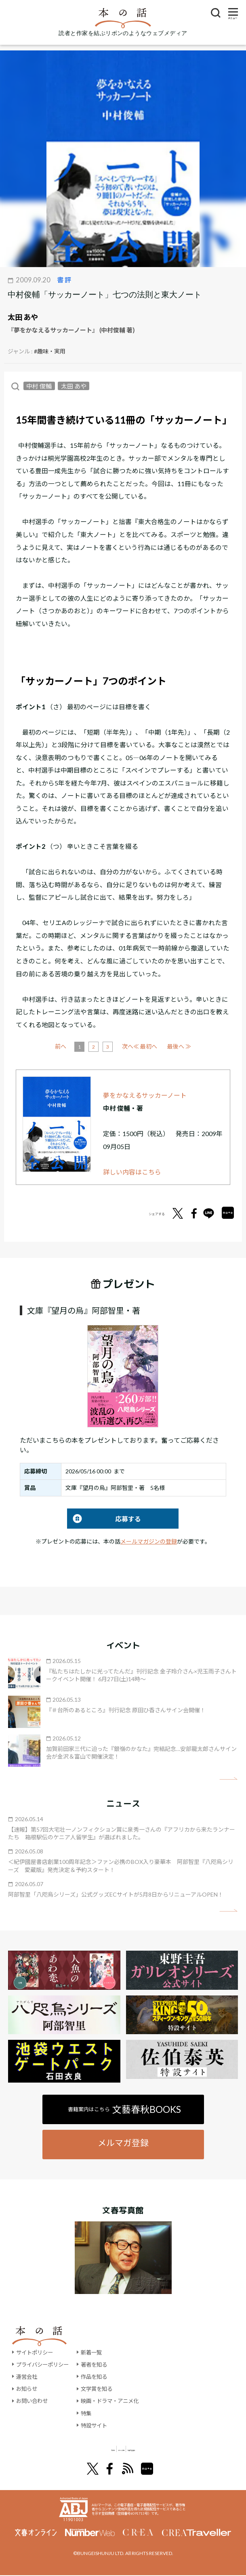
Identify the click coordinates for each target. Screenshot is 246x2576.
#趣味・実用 (49, 351)
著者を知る (99, 2364)
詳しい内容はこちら (132, 1172)
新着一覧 (96, 2352)
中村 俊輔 (39, 386)
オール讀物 (113, 2449)
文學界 (71, 2449)
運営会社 (27, 2376)
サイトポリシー (36, 2352)
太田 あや (23, 317)
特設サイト (99, 2425)
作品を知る (99, 2376)
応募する (104, 1518)
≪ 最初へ (67, 1046)
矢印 (228, 1778)
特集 (90, 2413)
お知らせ (27, 2388)
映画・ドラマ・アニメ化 (116, 2400)
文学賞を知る (102, 2388)
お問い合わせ (33, 2400)
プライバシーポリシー (44, 2364)
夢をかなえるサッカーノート (145, 1095)
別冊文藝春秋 (165, 2449)
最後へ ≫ (179, 1046)
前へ (90, 1046)
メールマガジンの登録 (148, 1541)
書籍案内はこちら (124, 2109)
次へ (157, 1046)
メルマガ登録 (123, 2142)
